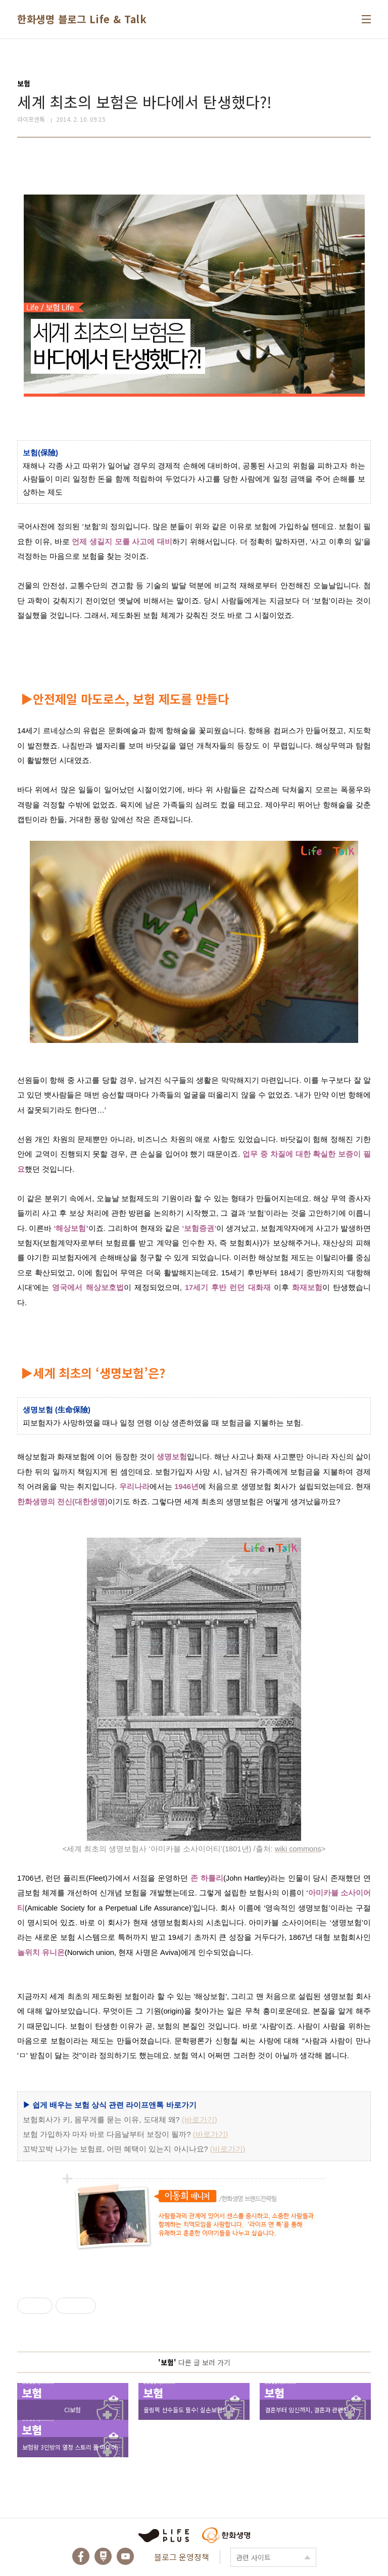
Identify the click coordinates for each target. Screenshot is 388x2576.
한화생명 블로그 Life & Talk (82, 19)
